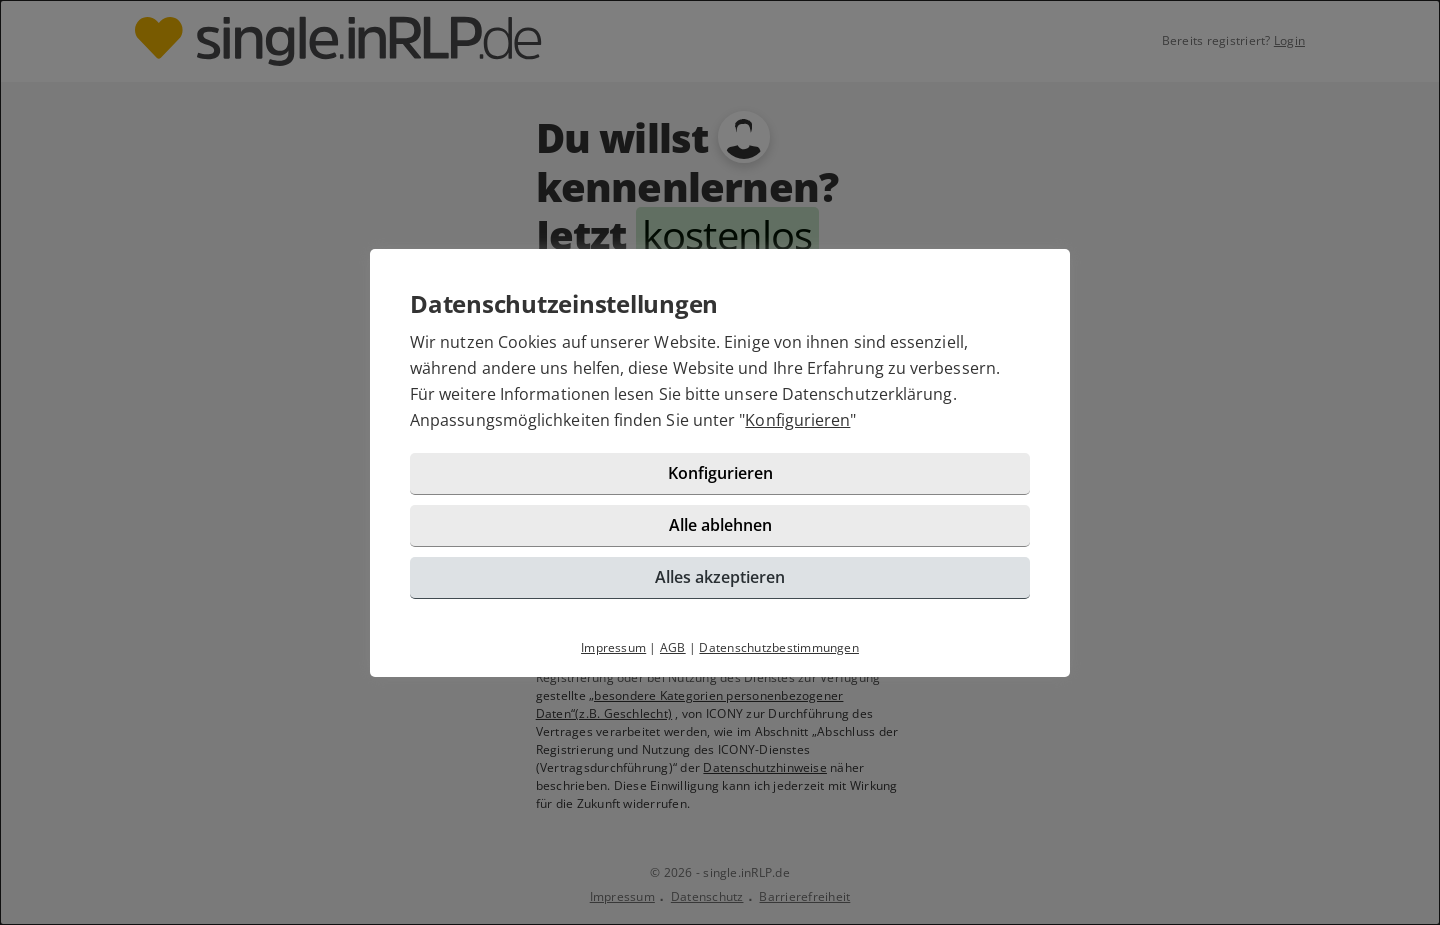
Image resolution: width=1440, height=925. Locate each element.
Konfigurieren (797, 420)
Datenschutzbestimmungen (779, 647)
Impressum (613, 647)
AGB (673, 647)
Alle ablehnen (720, 525)
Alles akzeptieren (720, 577)
